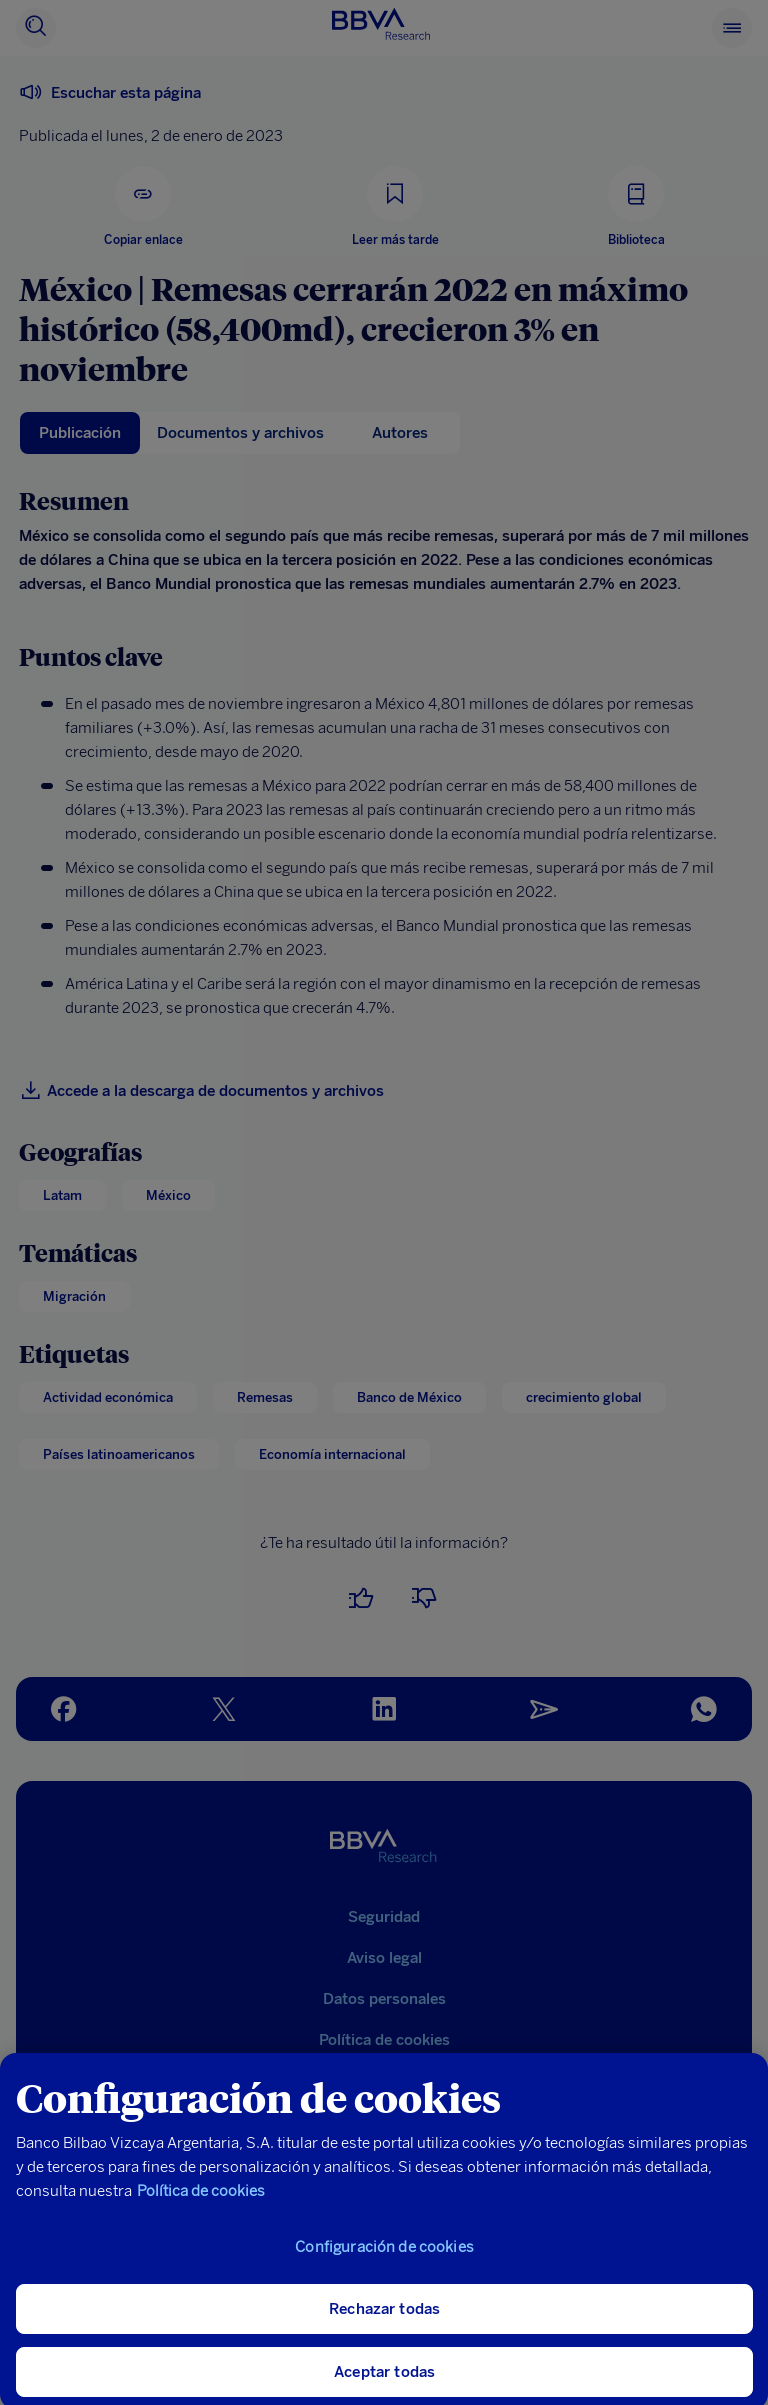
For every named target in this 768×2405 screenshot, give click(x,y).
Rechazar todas (384, 2324)
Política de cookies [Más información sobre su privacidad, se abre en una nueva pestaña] (201, 2206)
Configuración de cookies (384, 2262)
